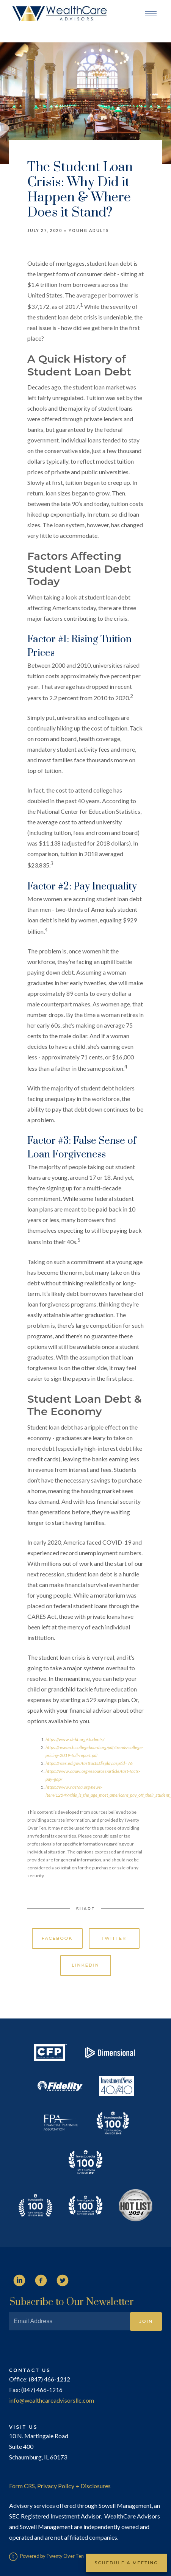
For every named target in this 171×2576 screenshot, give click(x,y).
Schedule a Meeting (126, 2562)
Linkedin (85, 1965)
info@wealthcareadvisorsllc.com (51, 2400)
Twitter (114, 1938)
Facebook (57, 1938)
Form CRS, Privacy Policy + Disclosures (60, 2485)
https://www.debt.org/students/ (74, 1739)
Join (146, 2321)
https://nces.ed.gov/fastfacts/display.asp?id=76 (89, 1763)
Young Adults (89, 230)
